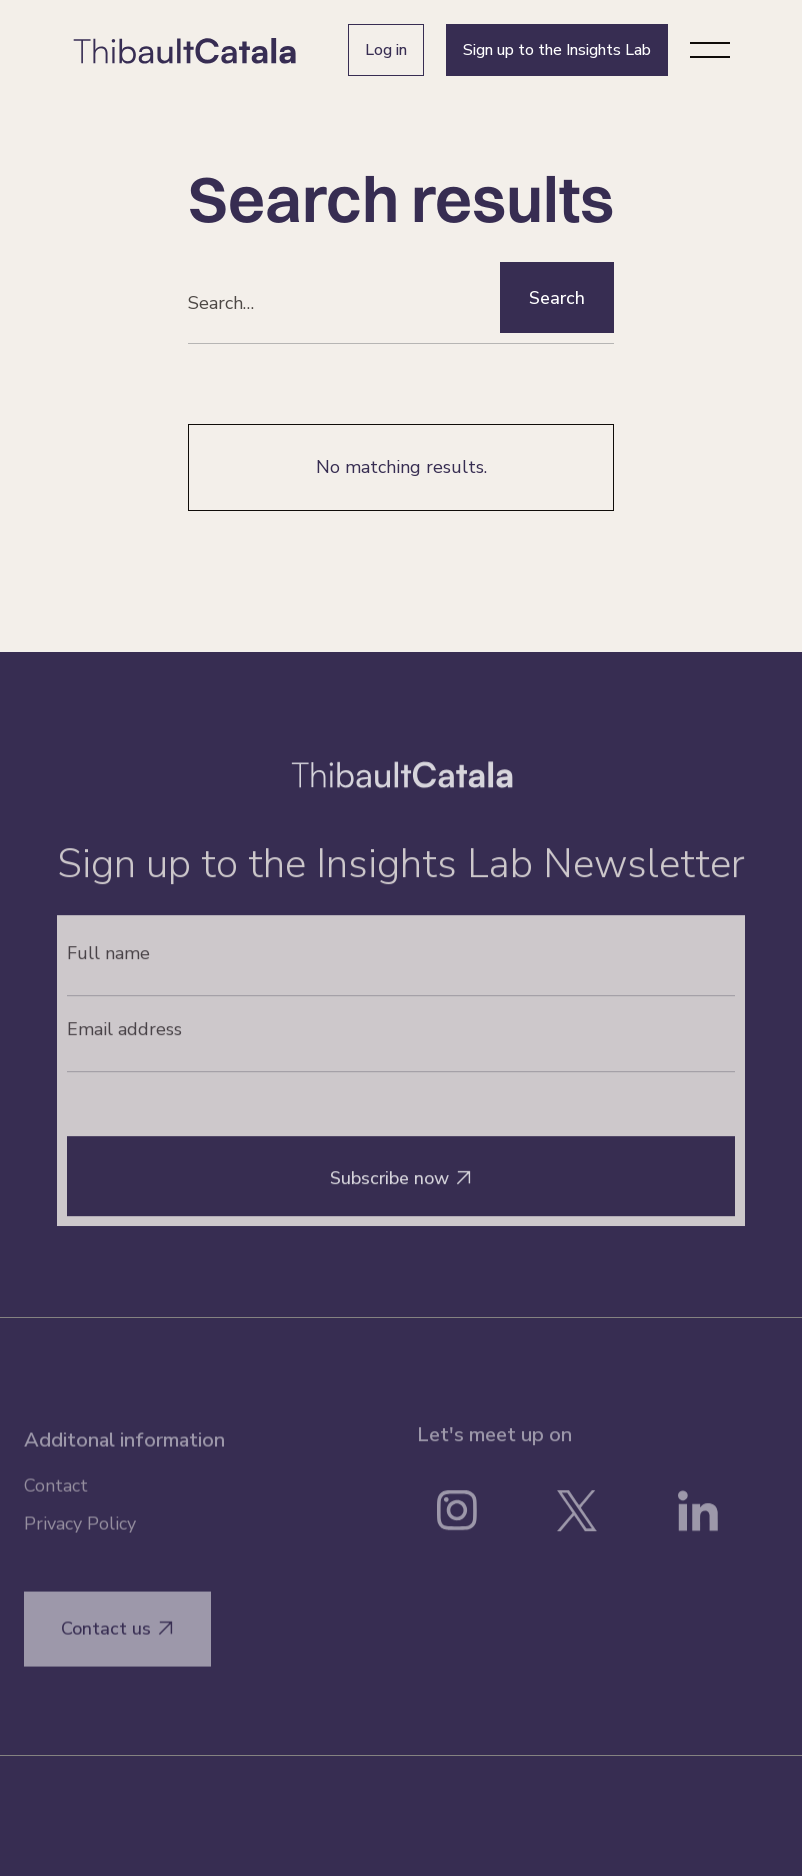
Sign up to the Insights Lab (557, 50)
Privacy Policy (80, 1535)
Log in (386, 50)
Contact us (117, 1640)
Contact (56, 1497)
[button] (710, 50)
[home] (184, 50)
